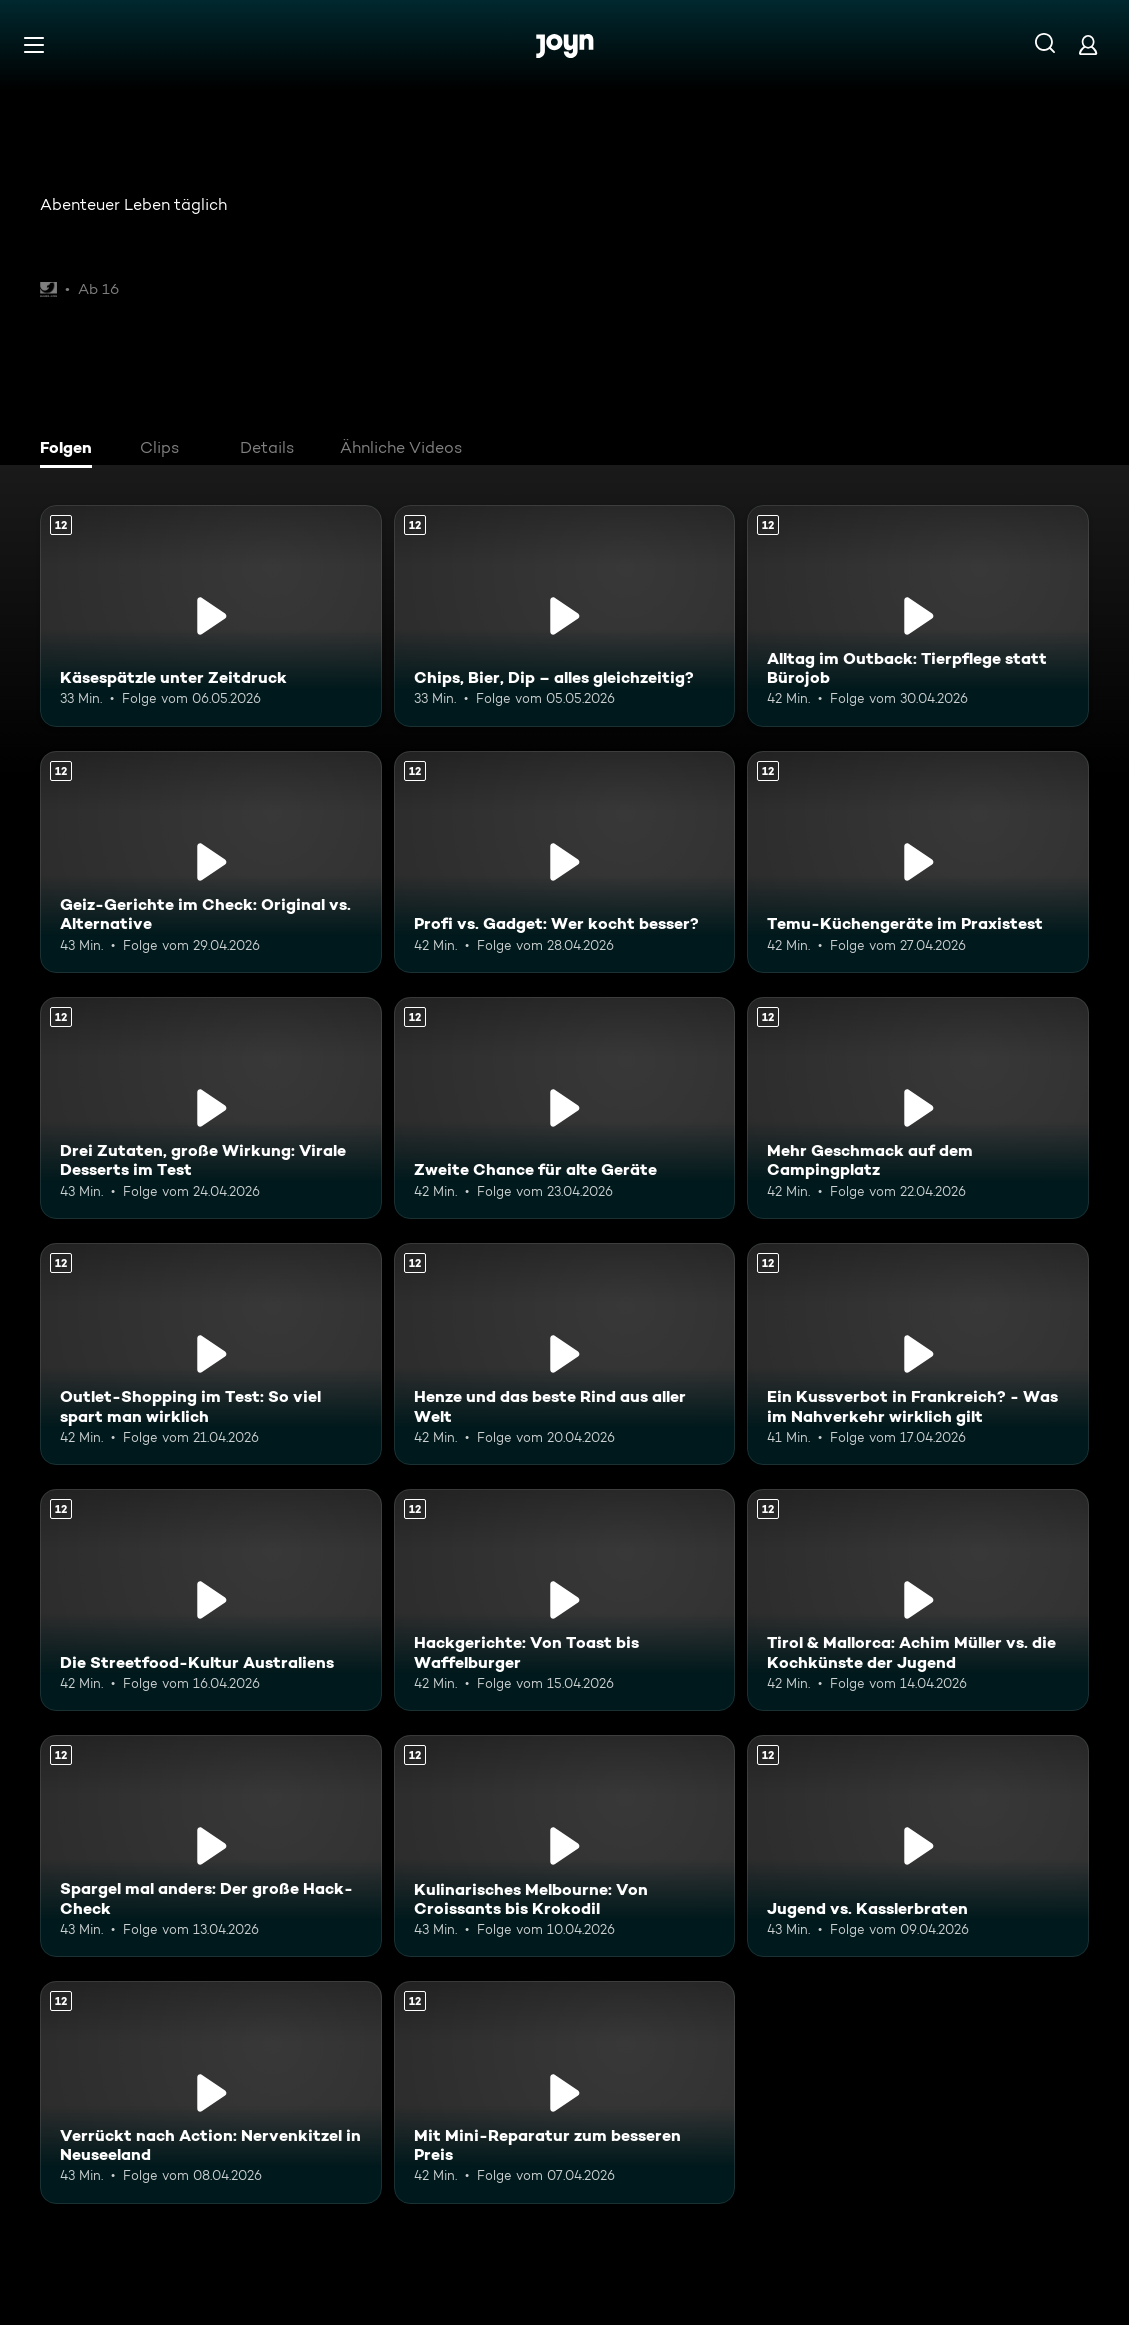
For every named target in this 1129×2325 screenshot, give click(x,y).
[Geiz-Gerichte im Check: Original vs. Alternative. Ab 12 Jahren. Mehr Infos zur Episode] (211, 862)
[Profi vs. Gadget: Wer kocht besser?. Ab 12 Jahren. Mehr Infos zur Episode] (565, 862)
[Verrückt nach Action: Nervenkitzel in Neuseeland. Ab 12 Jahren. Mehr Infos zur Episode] (211, 2092)
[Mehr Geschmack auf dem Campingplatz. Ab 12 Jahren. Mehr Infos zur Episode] (918, 1108)
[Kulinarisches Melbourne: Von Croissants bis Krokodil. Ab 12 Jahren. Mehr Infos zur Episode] (565, 1846)
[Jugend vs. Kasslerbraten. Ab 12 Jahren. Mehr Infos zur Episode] (918, 1846)
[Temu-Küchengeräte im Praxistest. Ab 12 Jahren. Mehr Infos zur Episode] (918, 862)
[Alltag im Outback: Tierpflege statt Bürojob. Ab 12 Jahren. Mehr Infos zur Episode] (918, 616)
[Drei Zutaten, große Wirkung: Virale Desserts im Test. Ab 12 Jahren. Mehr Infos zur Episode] (211, 1108)
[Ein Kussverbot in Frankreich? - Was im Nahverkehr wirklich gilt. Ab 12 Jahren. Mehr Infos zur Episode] (918, 1354)
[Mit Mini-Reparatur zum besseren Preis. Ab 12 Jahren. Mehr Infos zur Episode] (565, 2092)
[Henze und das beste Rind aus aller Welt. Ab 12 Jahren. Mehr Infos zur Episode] (565, 1354)
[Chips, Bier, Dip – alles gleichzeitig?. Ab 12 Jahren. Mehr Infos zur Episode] (565, 616)
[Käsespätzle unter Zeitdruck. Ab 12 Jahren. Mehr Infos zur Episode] (211, 616)
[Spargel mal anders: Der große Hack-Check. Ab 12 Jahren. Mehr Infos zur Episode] (211, 1846)
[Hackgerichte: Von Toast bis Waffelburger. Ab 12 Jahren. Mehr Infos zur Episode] (565, 1600)
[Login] (1088, 44)
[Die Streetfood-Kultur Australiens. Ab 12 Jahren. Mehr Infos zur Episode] (211, 1600)
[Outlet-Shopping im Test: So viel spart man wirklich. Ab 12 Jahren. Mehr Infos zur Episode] (211, 1354)
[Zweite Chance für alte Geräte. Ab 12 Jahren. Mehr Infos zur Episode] (565, 1108)
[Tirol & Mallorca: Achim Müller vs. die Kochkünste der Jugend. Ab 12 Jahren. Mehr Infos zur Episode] (918, 1600)
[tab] (71, 450)
